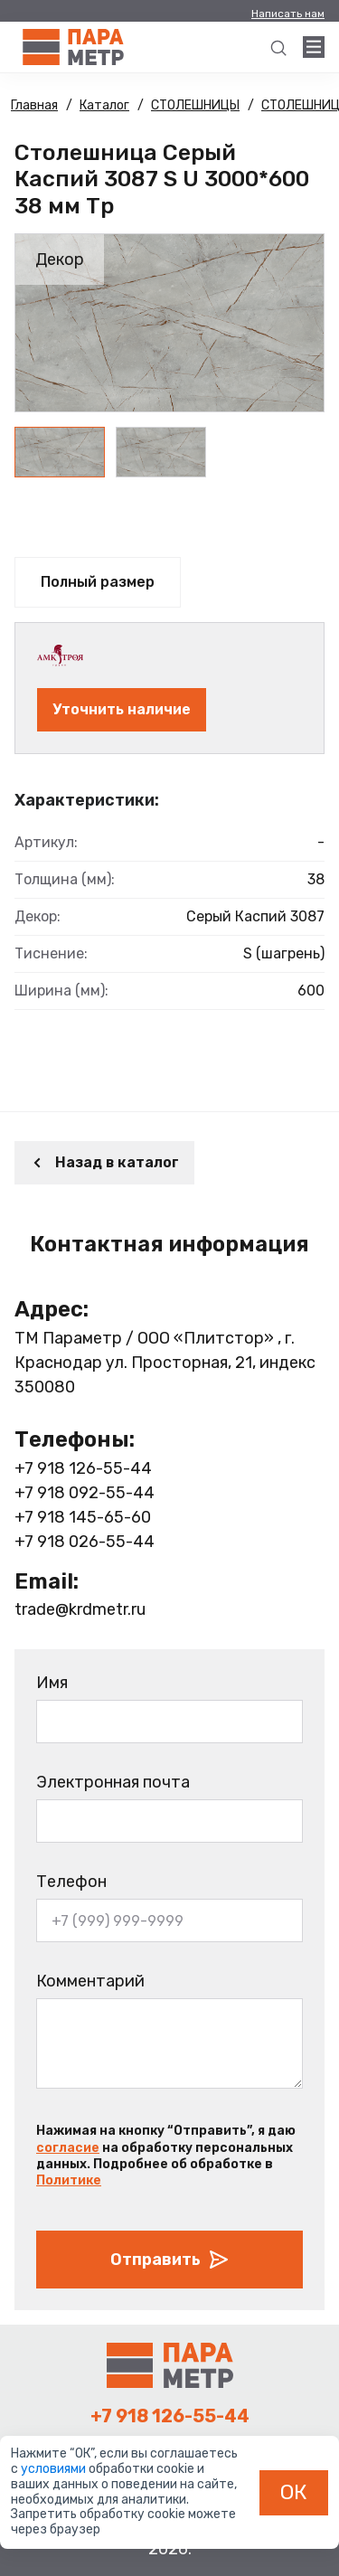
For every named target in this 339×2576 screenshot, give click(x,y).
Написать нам (288, 13)
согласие (67, 2148)
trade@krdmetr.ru (80, 1609)
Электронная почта (113, 1782)
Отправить (170, 2259)
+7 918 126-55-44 (83, 1468)
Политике (68, 2180)
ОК (293, 2492)
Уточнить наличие (121, 709)
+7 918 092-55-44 (84, 1493)
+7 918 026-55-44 (84, 1542)
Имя (52, 1683)
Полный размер (98, 581)
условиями (55, 2469)
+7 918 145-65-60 (82, 1517)
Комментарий (90, 1981)
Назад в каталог (104, 1162)
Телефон (71, 1882)
